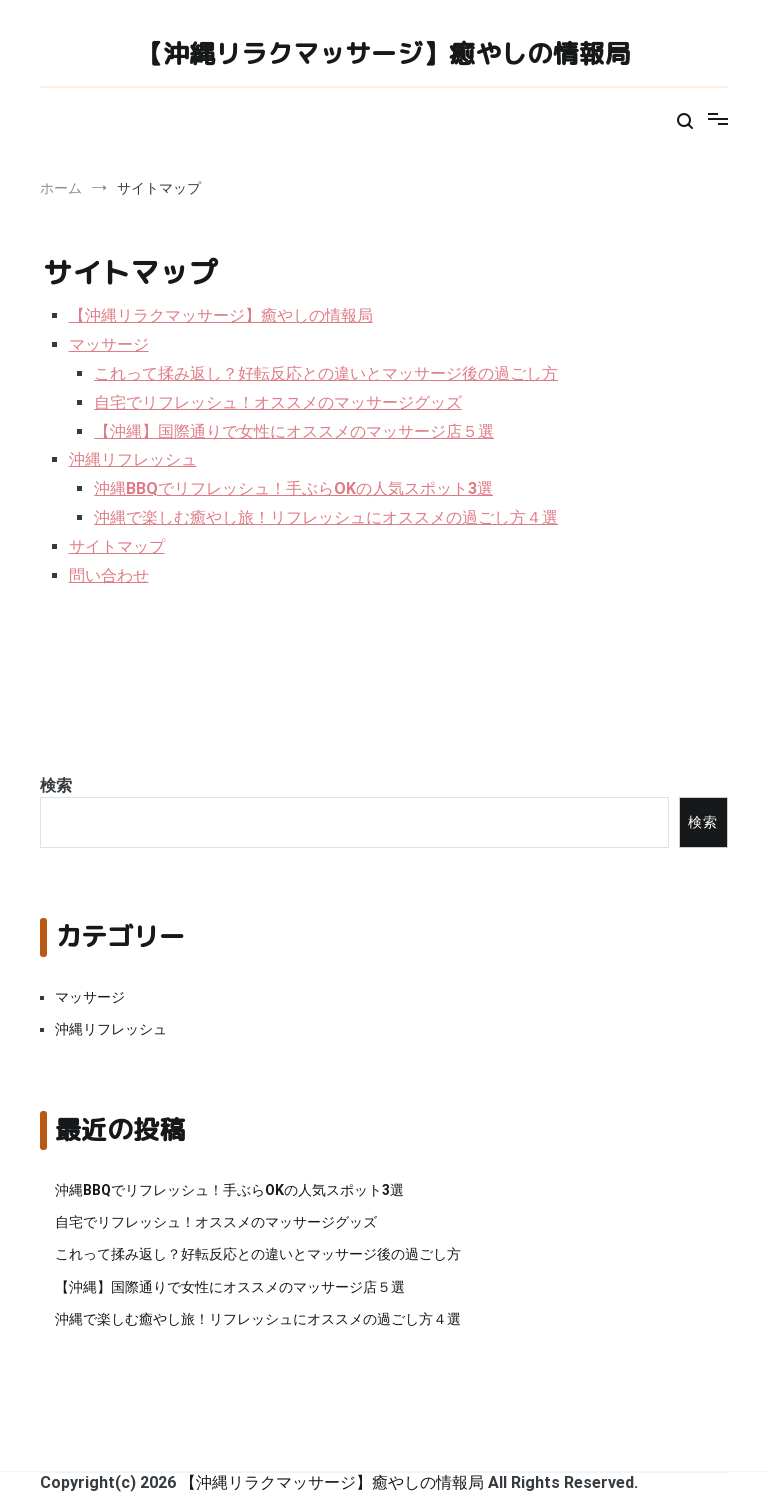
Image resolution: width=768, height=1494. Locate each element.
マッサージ (109, 344)
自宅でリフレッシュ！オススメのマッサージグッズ (278, 402)
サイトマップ (117, 546)
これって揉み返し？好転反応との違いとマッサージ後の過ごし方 (326, 373)
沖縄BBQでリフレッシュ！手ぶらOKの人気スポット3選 (293, 488)
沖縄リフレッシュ (133, 459)
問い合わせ (109, 575)
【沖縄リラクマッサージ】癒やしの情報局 (384, 53)
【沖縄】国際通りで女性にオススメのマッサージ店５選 (294, 431)
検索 (56, 785)
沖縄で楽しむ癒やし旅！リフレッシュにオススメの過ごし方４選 (326, 517)
